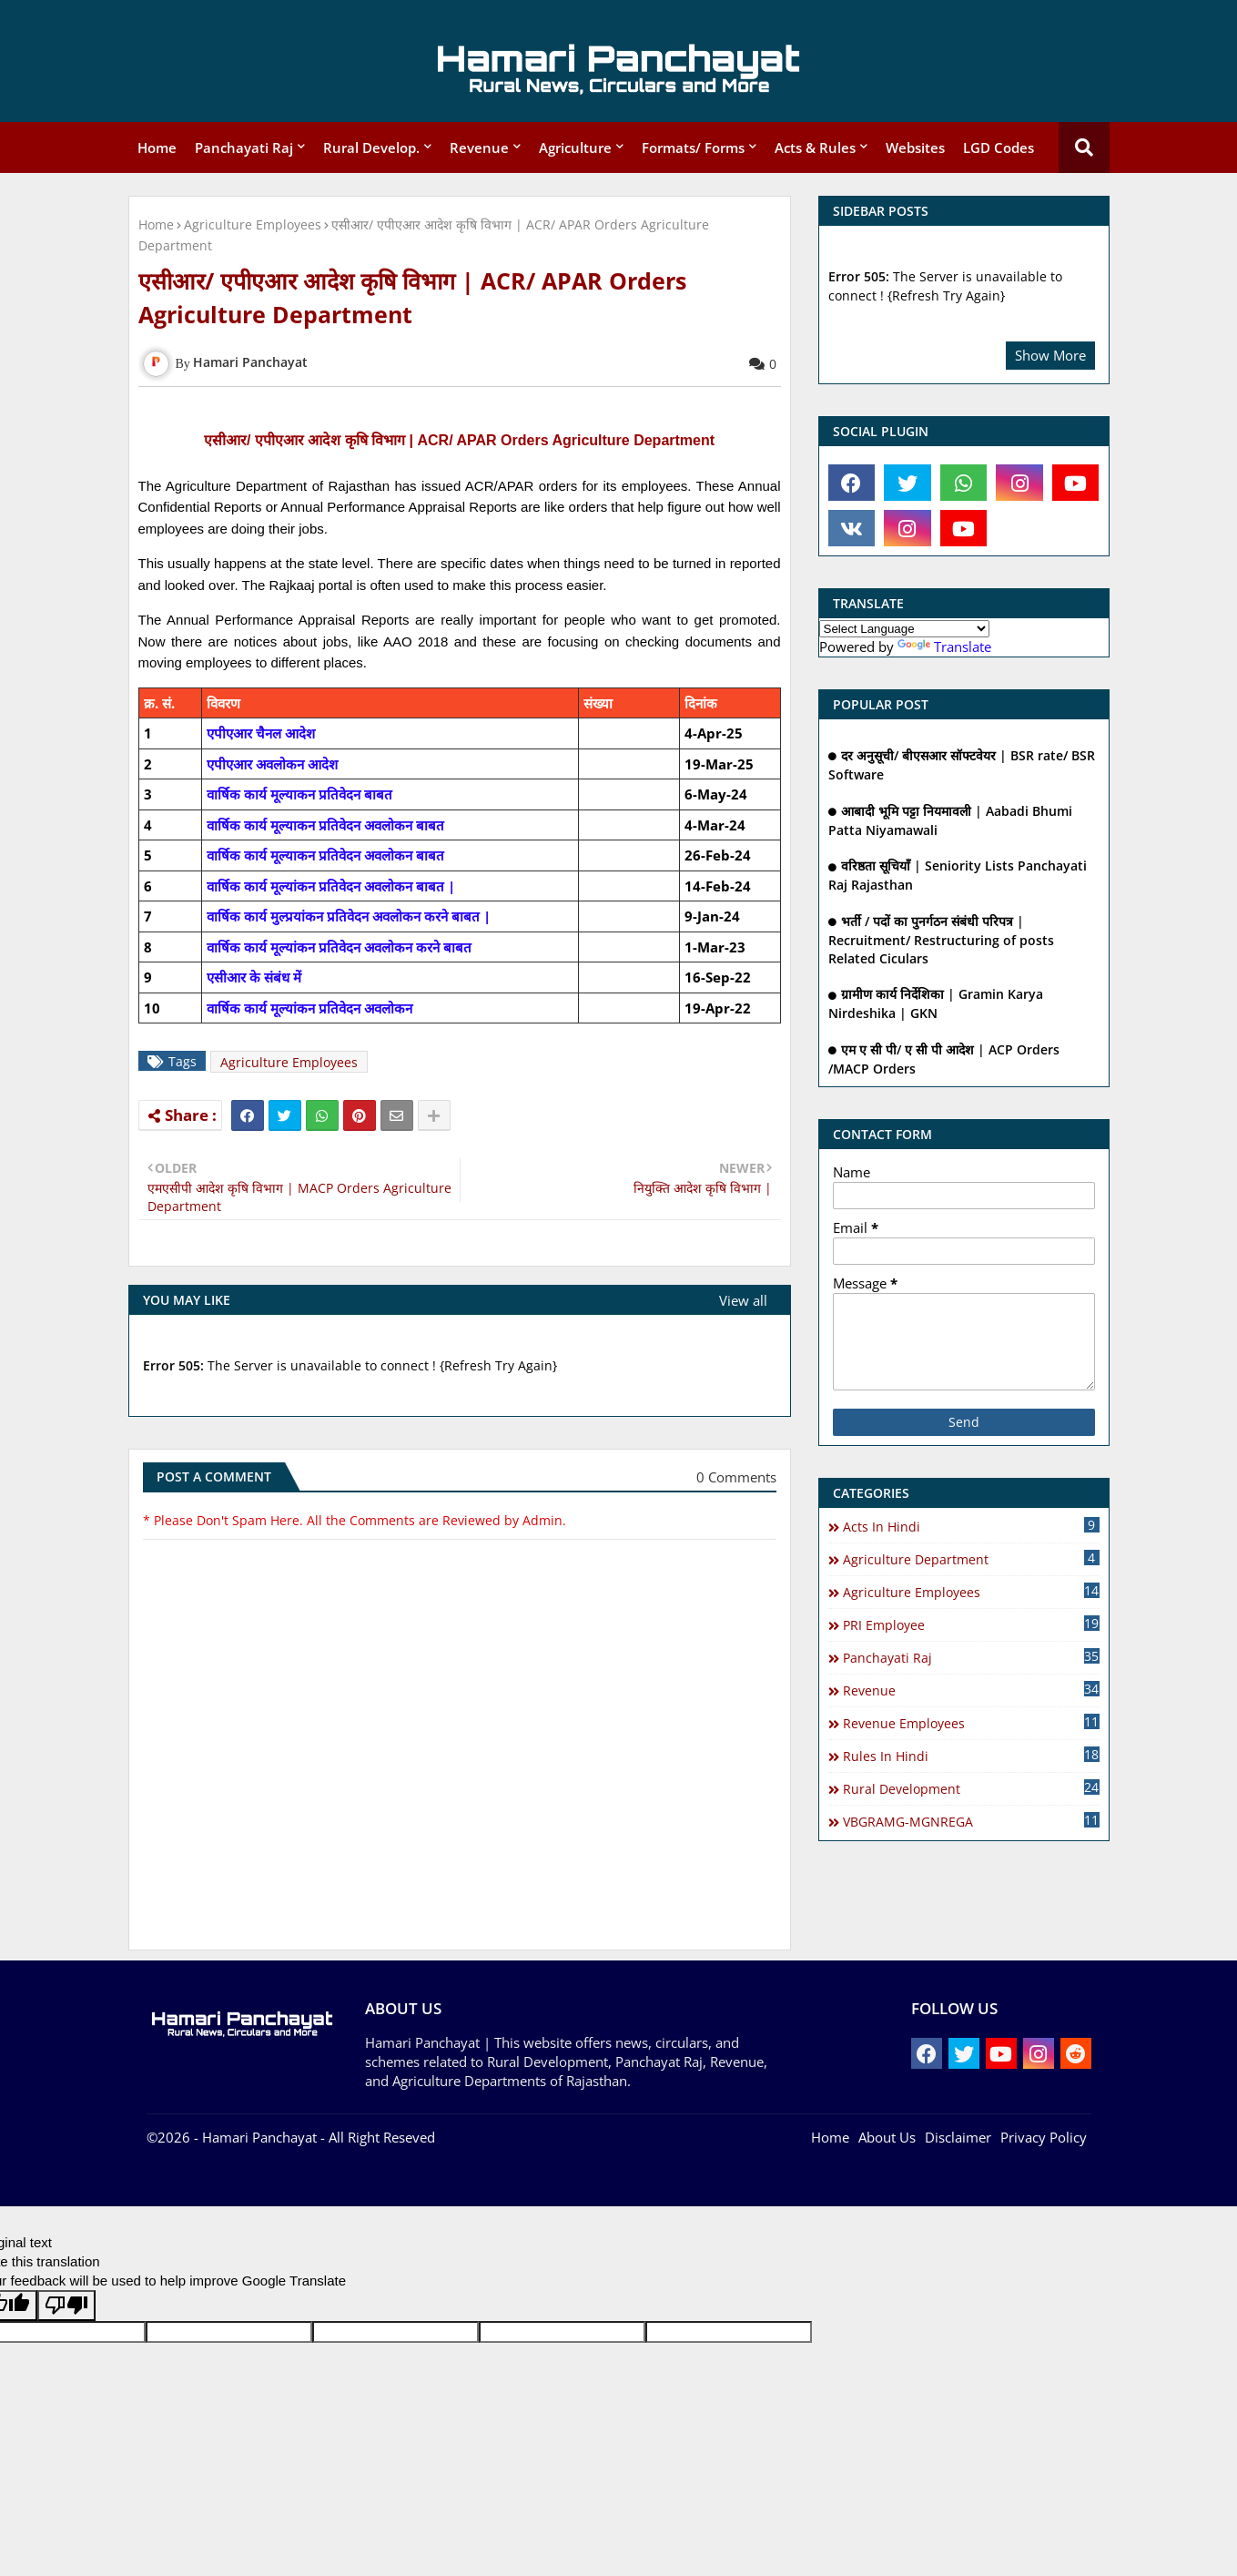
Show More (1050, 355)
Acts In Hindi (971, 1526)
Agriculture (575, 147)
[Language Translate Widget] (904, 628)
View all (743, 1300)
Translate (944, 646)
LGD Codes (998, 147)
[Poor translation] (66, 2305)
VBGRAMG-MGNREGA (971, 1821)
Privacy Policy (1043, 2137)
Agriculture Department (971, 1559)
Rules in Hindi (971, 1755)
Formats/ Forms (693, 147)
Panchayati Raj (244, 147)
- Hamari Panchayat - (257, 2137)
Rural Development (971, 1788)
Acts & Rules (815, 147)
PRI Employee (971, 1624)
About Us (887, 2137)
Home (157, 147)
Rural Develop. (371, 147)
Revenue (479, 147)
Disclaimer (958, 2137)
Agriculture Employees (252, 224)
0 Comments (736, 1477)
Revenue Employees (971, 1723)
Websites (915, 147)
